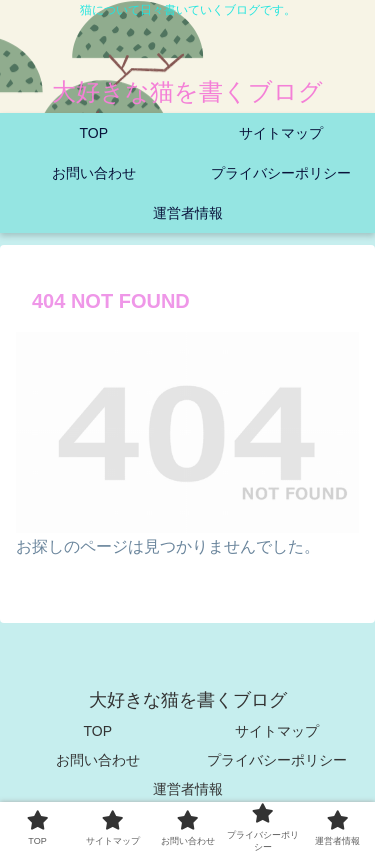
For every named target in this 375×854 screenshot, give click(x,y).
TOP (97, 731)
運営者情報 (188, 789)
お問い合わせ (98, 760)
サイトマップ (277, 731)
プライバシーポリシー (277, 760)
